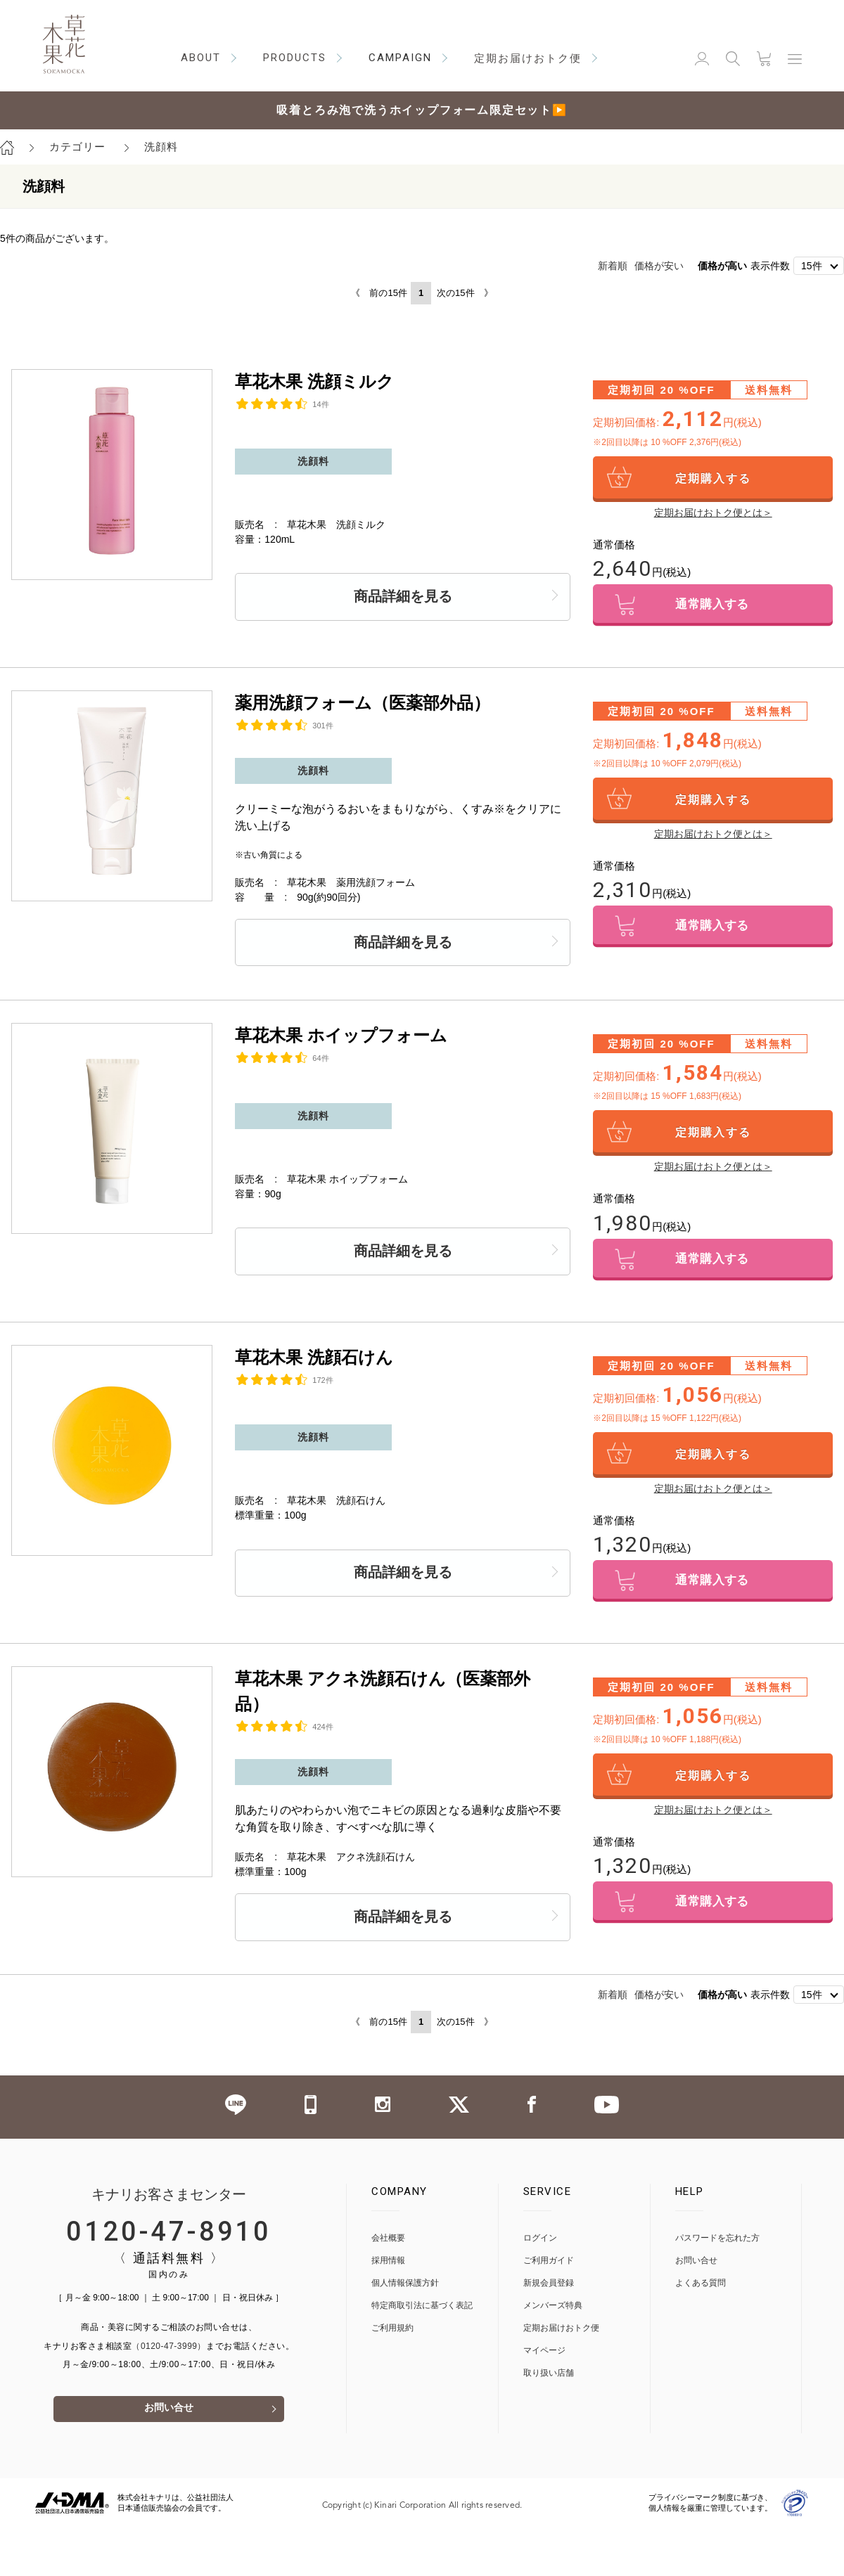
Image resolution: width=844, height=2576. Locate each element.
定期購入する (713, 478)
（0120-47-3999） (169, 2357)
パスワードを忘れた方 (717, 2248)
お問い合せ (168, 2420)
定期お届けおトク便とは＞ (713, 512)
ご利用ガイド (548, 2271)
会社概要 (388, 2248)
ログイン (540, 2248)
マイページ (544, 2361)
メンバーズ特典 (552, 2316)
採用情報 (388, 2271)
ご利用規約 (392, 2338)
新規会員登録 (548, 2293)
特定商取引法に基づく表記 (422, 2316)
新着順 (612, 265)
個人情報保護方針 (405, 2293)
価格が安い (659, 265)
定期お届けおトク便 (561, 2338)
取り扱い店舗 (548, 2383)
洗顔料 (161, 147)
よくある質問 (700, 2293)
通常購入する (713, 605)
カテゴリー (77, 147)
